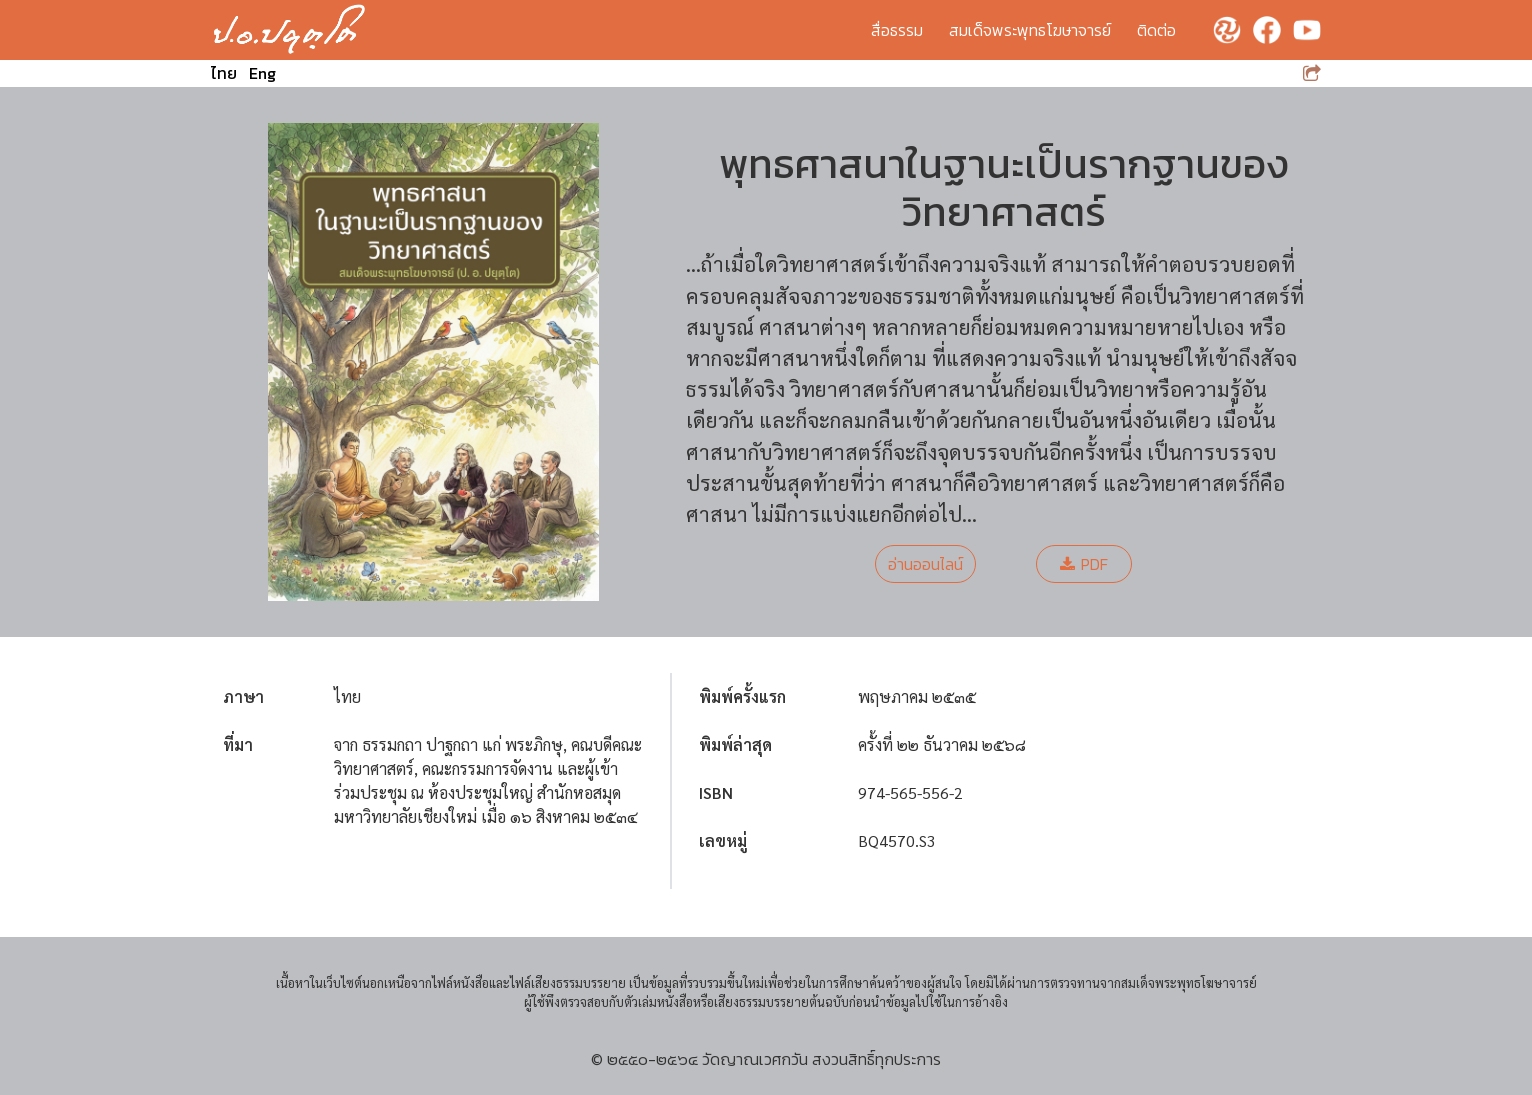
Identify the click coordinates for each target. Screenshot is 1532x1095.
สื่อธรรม (897, 30)
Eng (262, 73)
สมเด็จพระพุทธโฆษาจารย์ (1030, 30)
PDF (1084, 564)
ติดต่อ (1156, 30)
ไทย (224, 73)
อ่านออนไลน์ (925, 564)
